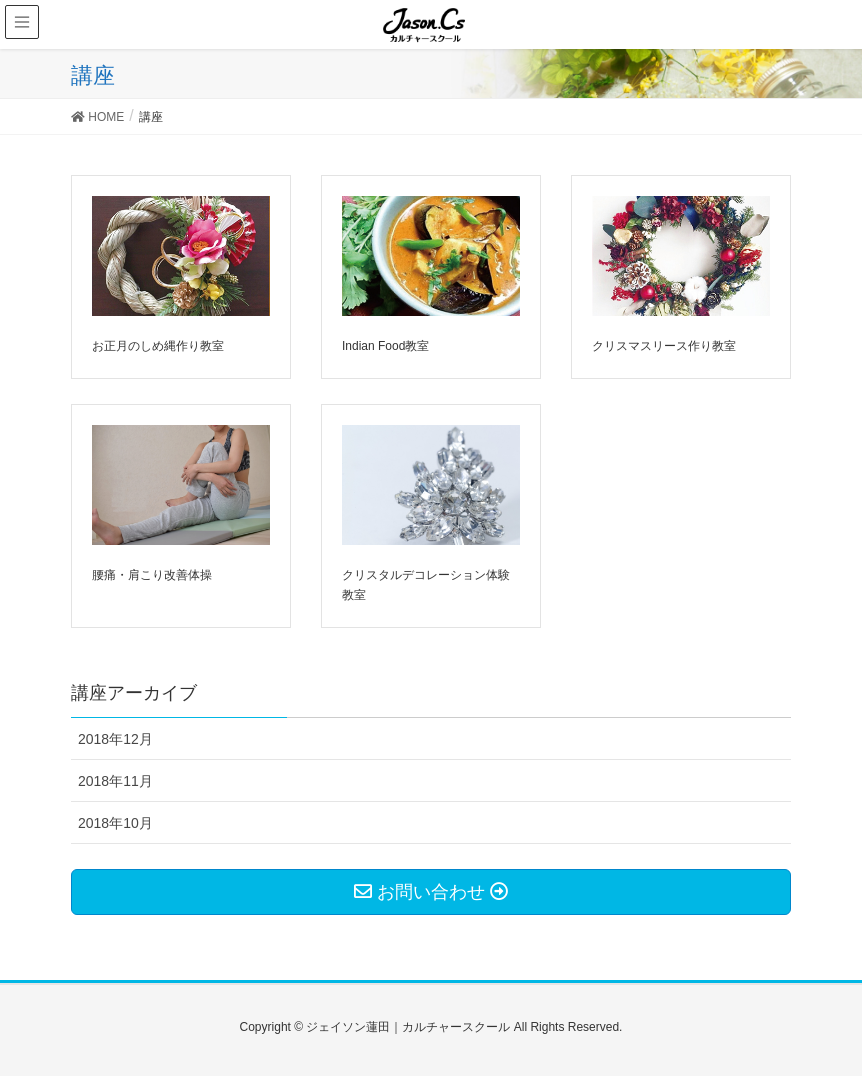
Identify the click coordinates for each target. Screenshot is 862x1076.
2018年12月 (115, 739)
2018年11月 (115, 781)
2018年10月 (115, 823)
